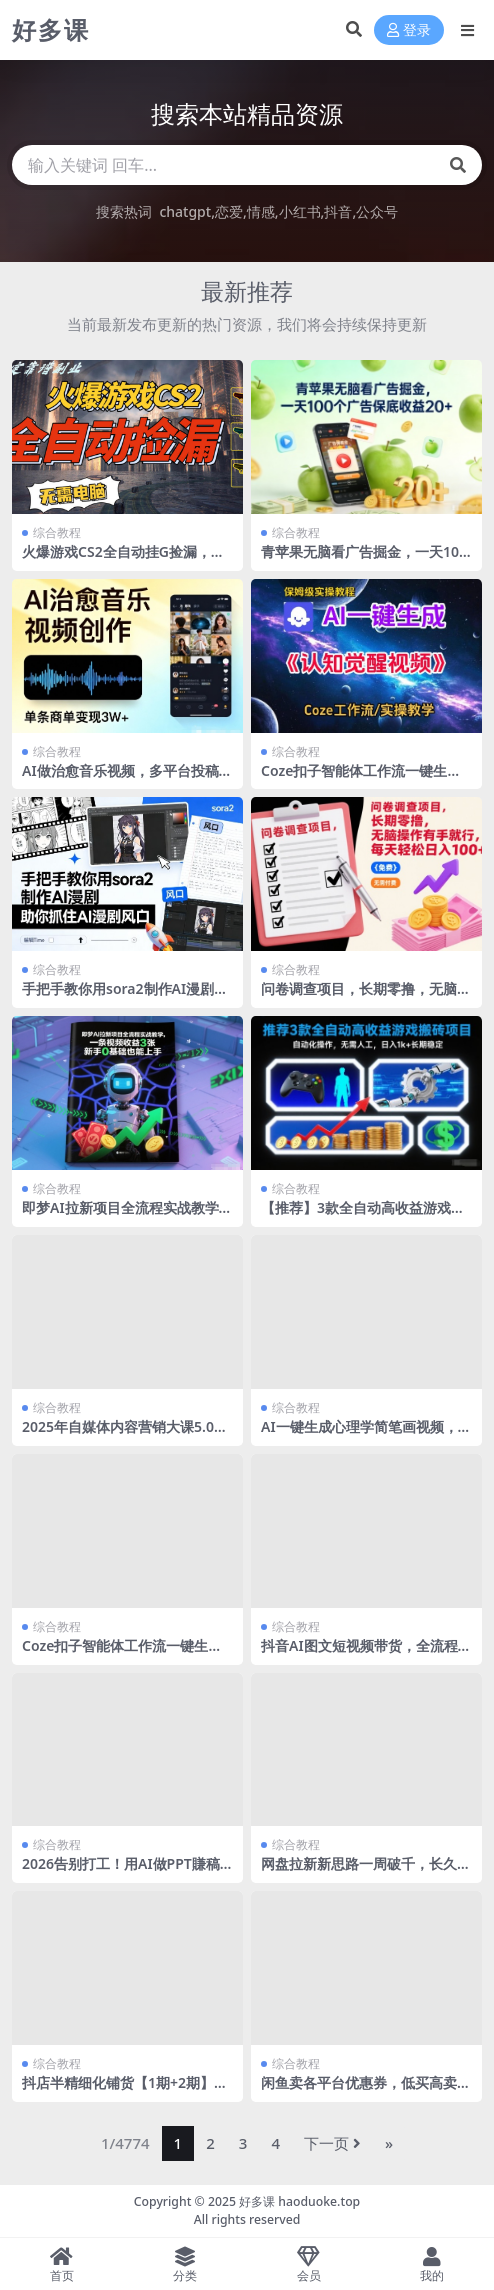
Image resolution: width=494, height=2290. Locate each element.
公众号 (377, 211)
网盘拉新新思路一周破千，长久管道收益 (366, 1872)
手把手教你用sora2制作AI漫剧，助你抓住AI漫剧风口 (125, 997)
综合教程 (57, 532)
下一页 (332, 2143)
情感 (261, 211)
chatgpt (185, 211)
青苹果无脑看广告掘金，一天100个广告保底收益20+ (364, 560)
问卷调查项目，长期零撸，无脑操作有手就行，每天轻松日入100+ (366, 997)
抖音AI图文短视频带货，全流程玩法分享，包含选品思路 (366, 1654)
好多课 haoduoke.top (299, 2201)
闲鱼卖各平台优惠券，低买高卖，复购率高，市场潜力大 (366, 2091)
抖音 (338, 211)
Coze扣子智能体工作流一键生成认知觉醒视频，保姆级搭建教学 (361, 779)
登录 (409, 30)
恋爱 (229, 211)
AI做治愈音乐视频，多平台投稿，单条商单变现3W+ (127, 779)
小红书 (300, 211)
